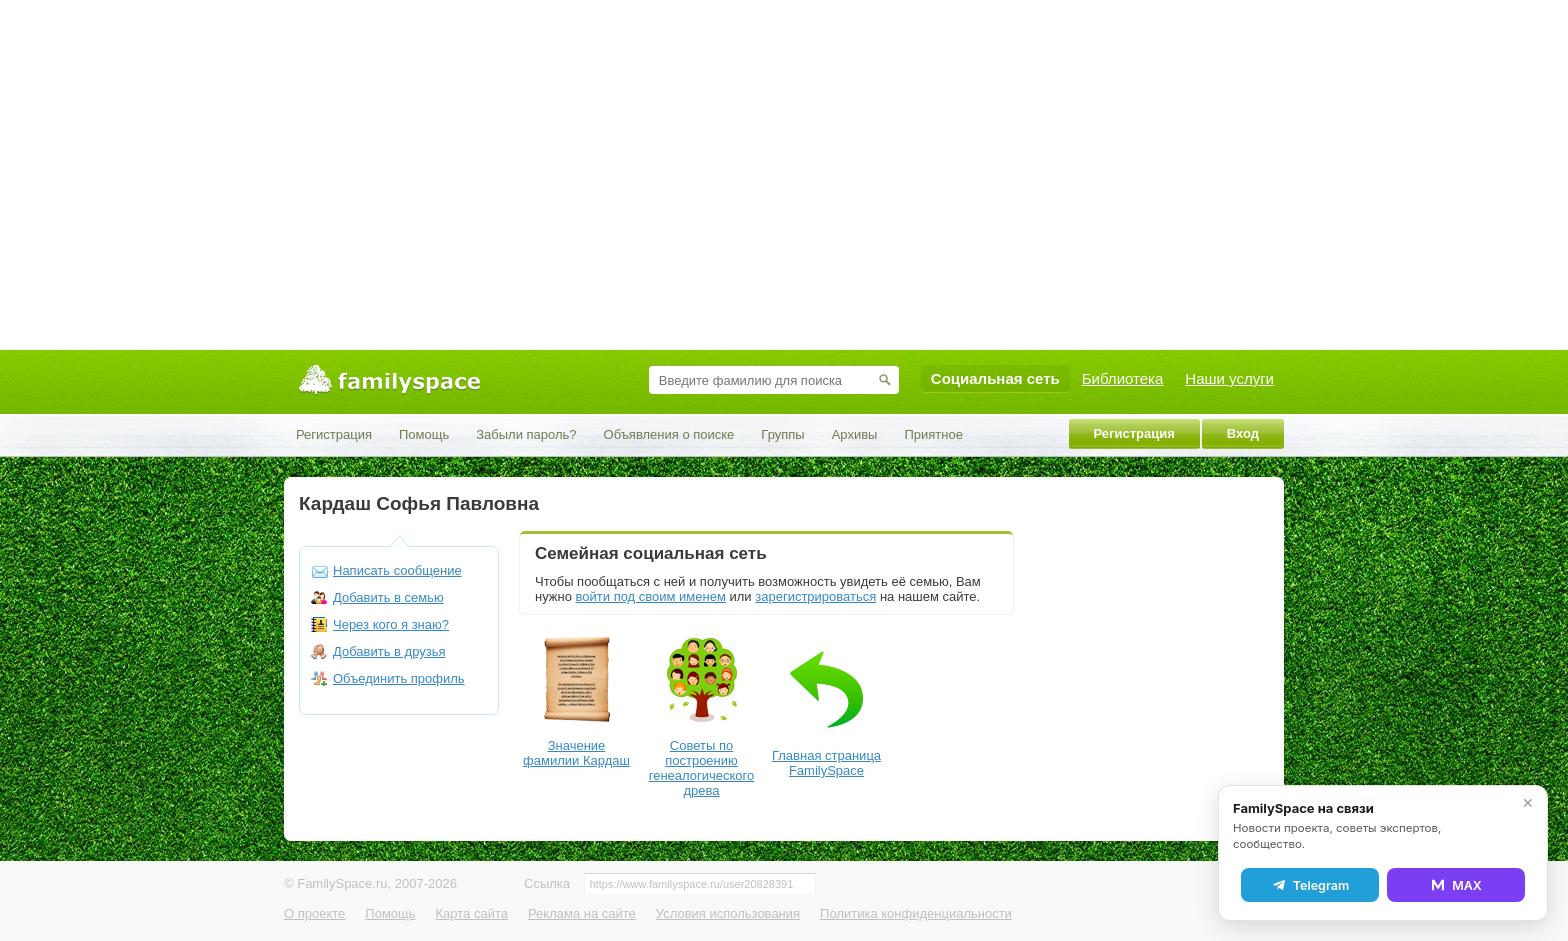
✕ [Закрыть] (1528, 803)
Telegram (1310, 885)
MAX (1456, 885)
